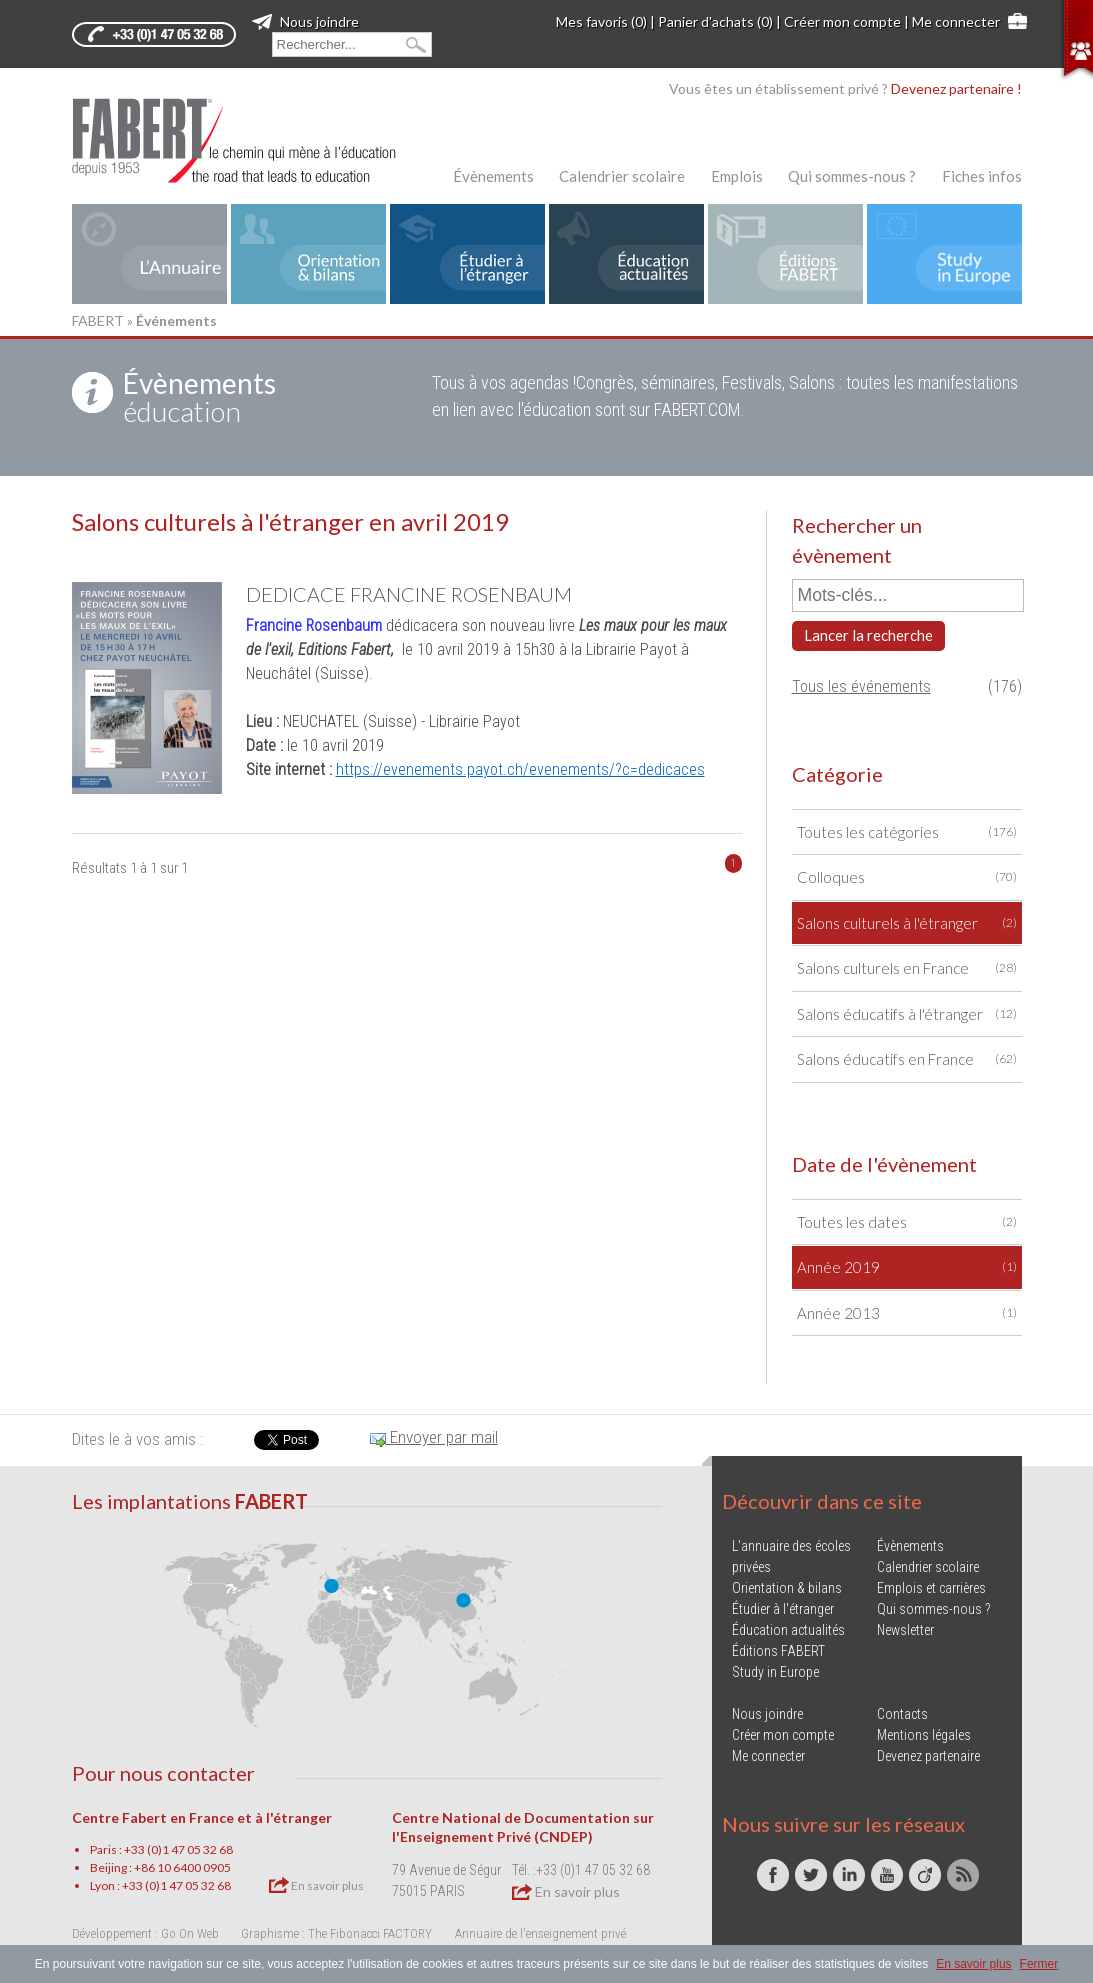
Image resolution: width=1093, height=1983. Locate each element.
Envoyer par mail (434, 1437)
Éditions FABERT (778, 1651)
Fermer (1039, 1964)
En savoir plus (316, 1885)
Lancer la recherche (868, 635)
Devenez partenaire (928, 1756)
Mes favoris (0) (601, 21)
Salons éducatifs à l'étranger (907, 1014)
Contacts (902, 1714)
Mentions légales (924, 1735)
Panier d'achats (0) (715, 21)
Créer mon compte (842, 21)
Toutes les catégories (907, 832)
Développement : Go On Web (145, 1933)
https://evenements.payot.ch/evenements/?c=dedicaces (520, 769)
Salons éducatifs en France (907, 1059)
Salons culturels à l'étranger (907, 923)
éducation (199, 397)
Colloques (907, 877)
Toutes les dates (907, 1222)
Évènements (493, 176)
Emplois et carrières (931, 1588)
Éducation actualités (788, 1630)
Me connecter (956, 21)
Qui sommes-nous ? (852, 176)
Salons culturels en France (907, 968)
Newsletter (905, 1630)
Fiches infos (982, 176)
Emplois (737, 176)
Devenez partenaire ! (956, 88)
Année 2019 (907, 1267)
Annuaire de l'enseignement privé (540, 1933)
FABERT (98, 320)
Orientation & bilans (787, 1588)
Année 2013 (907, 1313)
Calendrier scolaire (622, 176)
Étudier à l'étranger (783, 1609)
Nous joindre (305, 21)
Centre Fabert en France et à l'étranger (202, 1817)
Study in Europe (775, 1672)
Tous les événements (861, 686)
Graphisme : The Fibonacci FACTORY (336, 1933)
